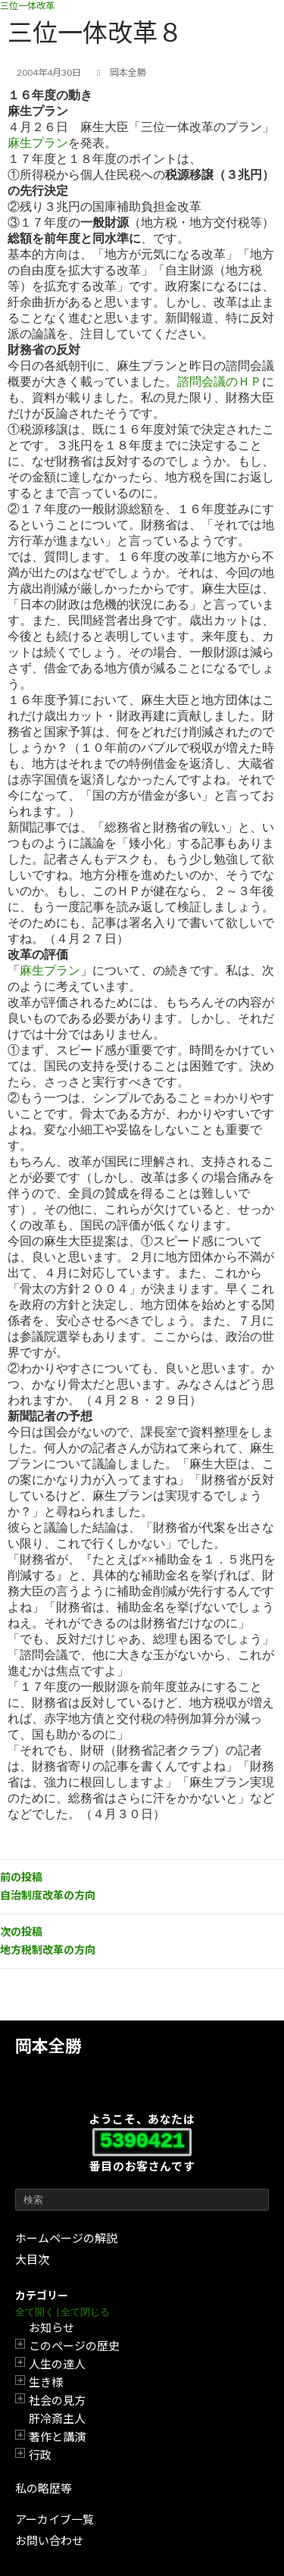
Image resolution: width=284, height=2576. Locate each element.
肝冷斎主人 (57, 2418)
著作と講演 (57, 2436)
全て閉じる (85, 2312)
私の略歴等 (43, 2488)
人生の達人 (57, 2364)
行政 (40, 2455)
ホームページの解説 (66, 2238)
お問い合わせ (49, 2540)
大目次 (32, 2259)
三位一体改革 (27, 5)
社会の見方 (57, 2400)
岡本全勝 (48, 2046)
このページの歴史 (74, 2345)
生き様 (46, 2382)
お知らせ (51, 2327)
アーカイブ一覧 (54, 2519)
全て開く (35, 2312)
